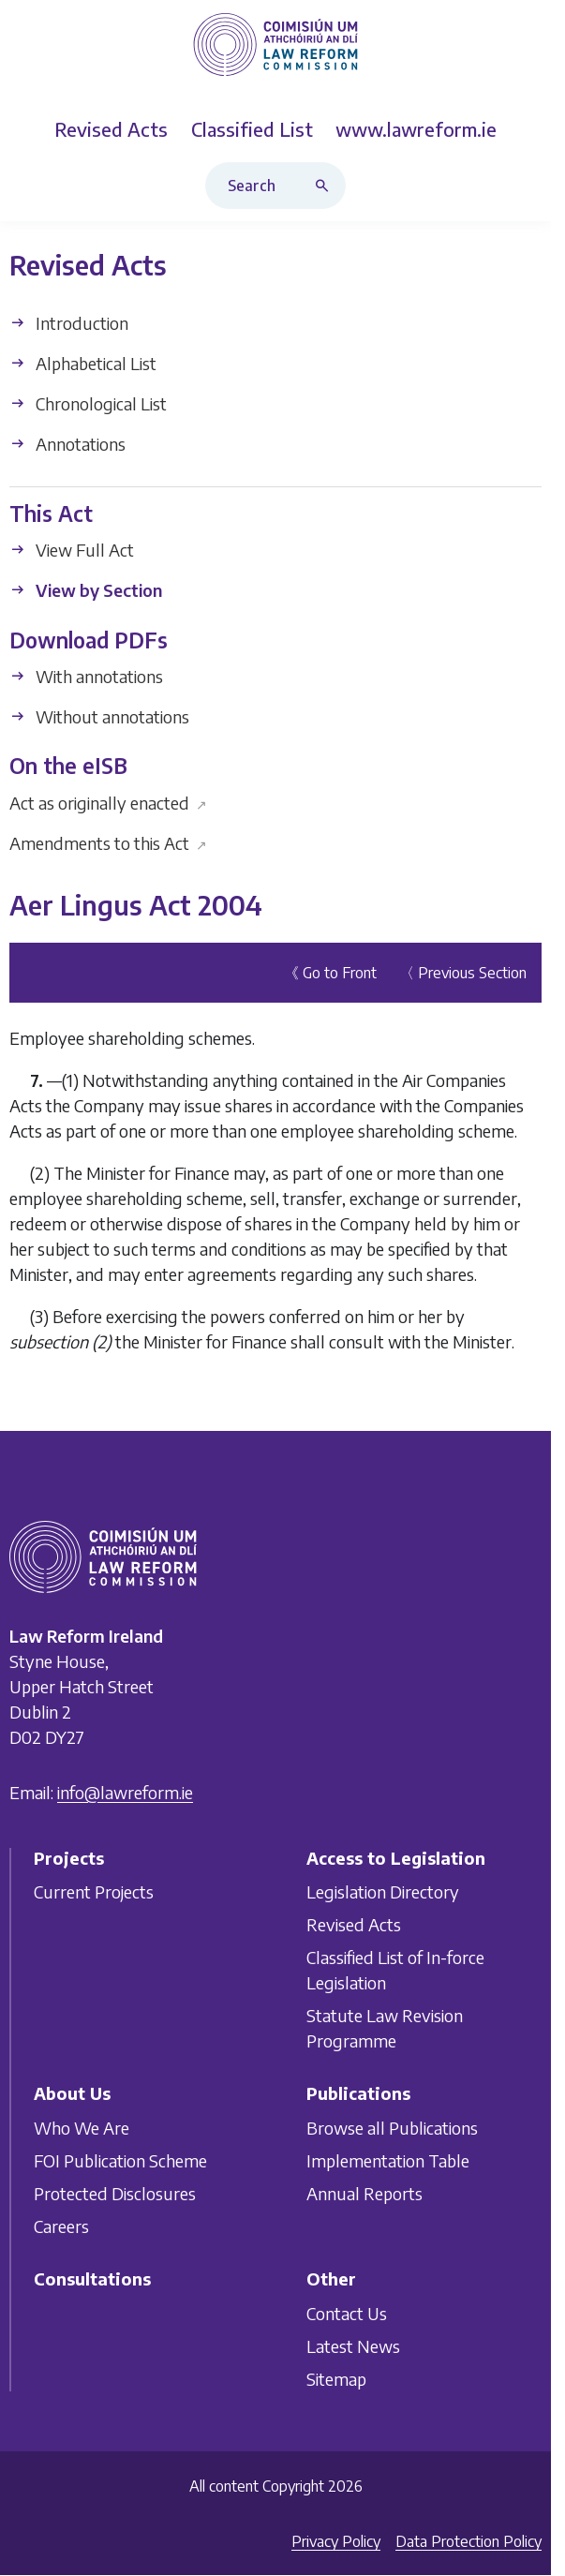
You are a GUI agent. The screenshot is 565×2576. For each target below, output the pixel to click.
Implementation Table (387, 2160)
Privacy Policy (335, 2541)
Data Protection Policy (468, 2541)
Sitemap (336, 2378)
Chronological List (88, 403)
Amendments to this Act (108, 843)
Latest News (353, 2345)
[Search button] (326, 185)
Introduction (68, 323)
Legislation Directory (382, 1891)
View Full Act (71, 550)
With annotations (86, 676)
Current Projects (94, 1891)
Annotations (67, 443)
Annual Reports (364, 2193)
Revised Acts (353, 1924)
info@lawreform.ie (125, 1792)
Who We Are (81, 2127)
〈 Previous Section (463, 972)
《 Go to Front (330, 972)
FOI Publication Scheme (120, 2160)
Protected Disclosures (115, 2193)
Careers (61, 2226)
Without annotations (99, 716)
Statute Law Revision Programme (384, 2027)
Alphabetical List (82, 363)
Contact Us (346, 2312)
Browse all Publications (392, 2127)
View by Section (85, 591)
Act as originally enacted (108, 802)
